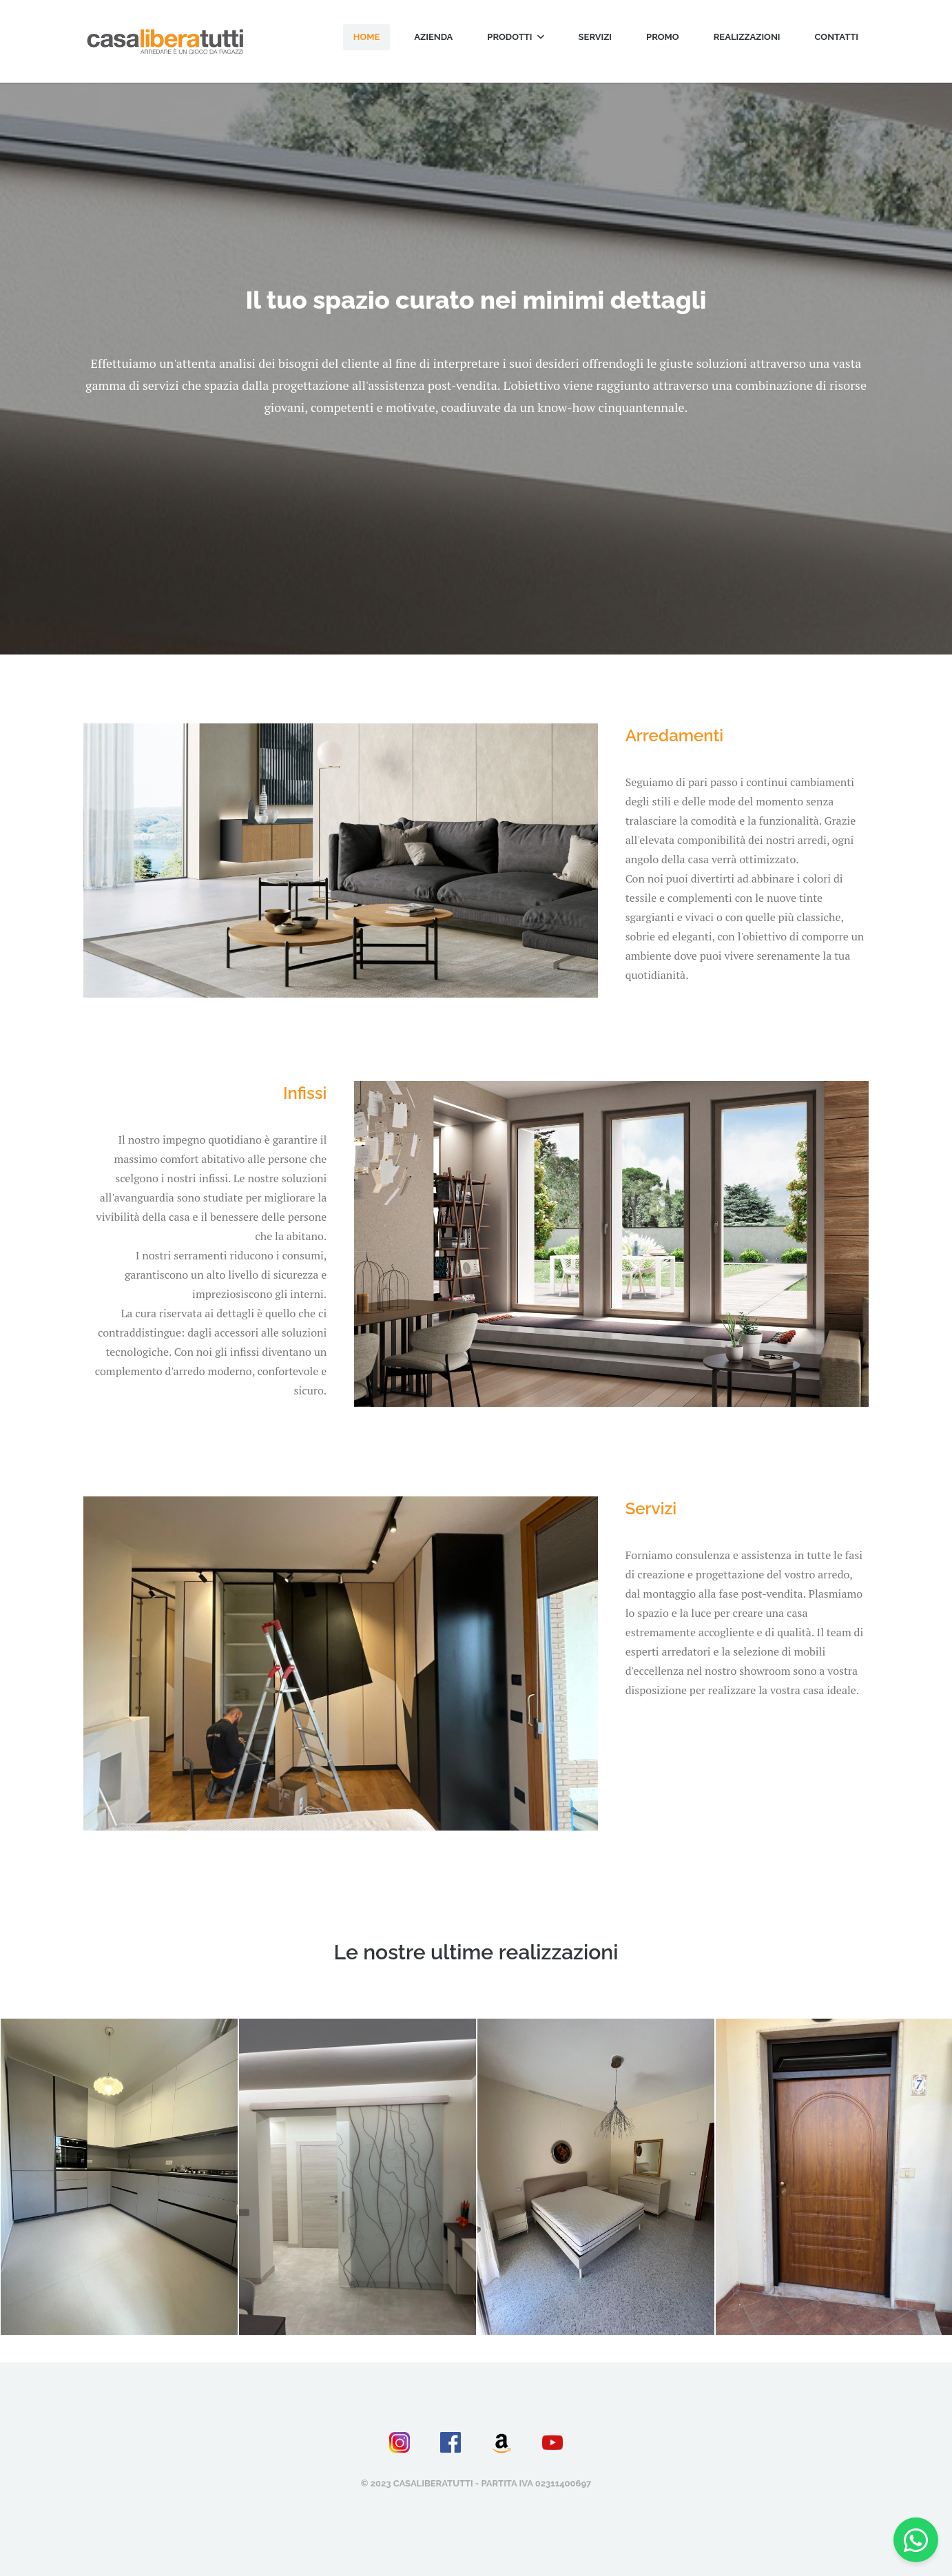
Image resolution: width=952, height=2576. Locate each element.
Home (366, 37)
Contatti (836, 37)
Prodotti (515, 37)
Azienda (433, 37)
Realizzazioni (747, 37)
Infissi (305, 1093)
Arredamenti (674, 735)
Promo (662, 37)
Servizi (595, 37)
